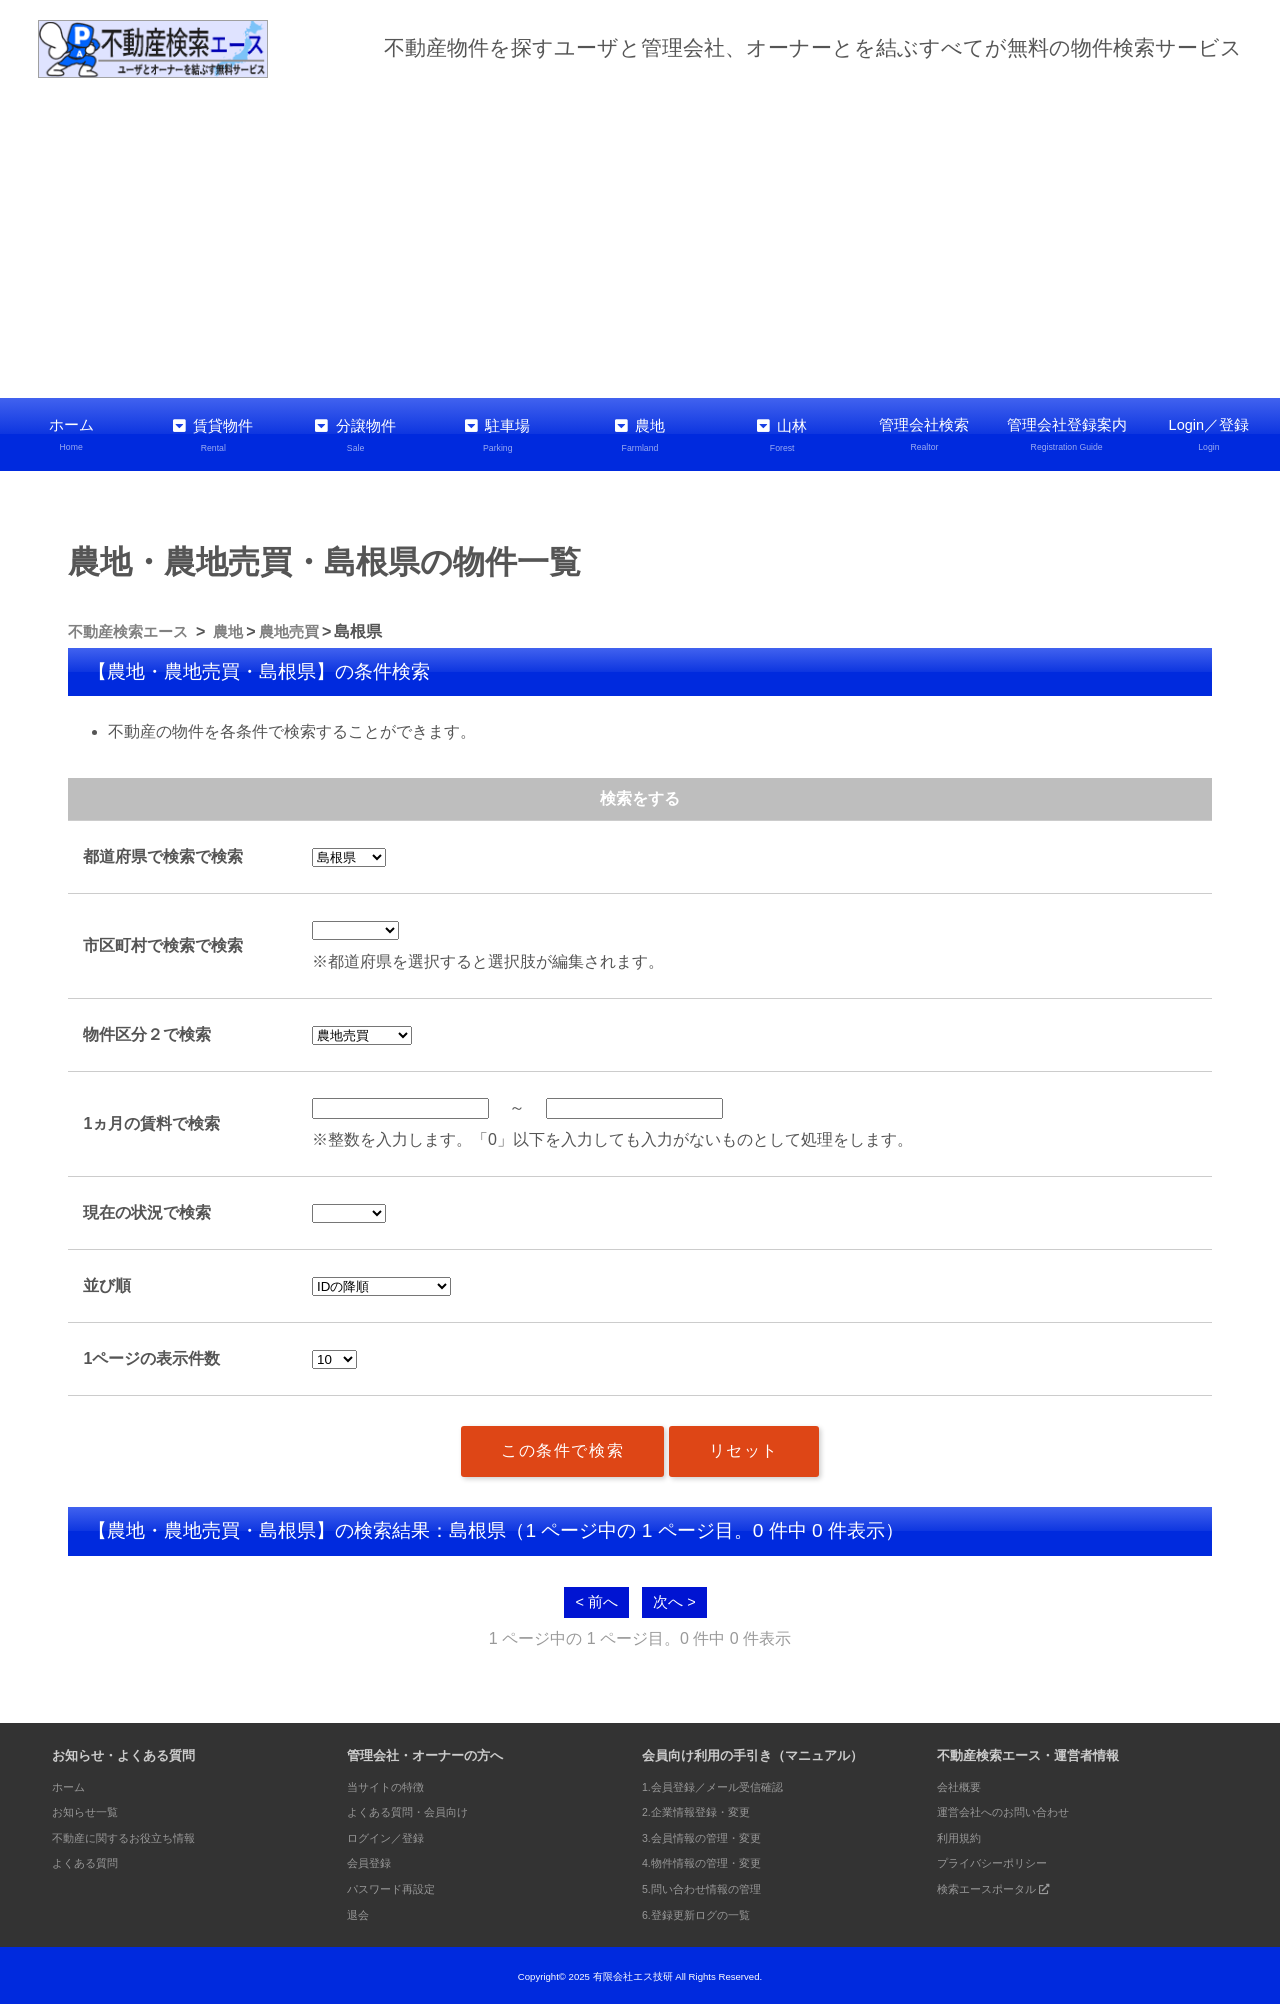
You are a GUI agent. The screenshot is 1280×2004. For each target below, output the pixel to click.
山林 (782, 434)
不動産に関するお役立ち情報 (136, 1835)
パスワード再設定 (399, 1886)
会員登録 (373, 1860)
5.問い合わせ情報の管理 (712, 1886)
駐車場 (498, 434)
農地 (640, 434)
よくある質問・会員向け (418, 1809)
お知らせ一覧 (91, 1809)
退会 (360, 1911)
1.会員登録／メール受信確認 (725, 1784)
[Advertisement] (640, 238)
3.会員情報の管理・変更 (712, 1835)
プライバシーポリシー (1002, 1860)
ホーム (71, 434)
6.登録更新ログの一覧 (706, 1911)
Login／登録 (1209, 434)
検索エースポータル (1004, 1886)
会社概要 (963, 1784)
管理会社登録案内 (1067, 434)
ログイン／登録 (392, 1835)
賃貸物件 (213, 434)
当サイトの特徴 (392, 1784)
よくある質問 (91, 1860)
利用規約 (963, 1835)
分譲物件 (355, 434)
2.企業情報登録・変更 (706, 1809)
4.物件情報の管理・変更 (712, 1860)
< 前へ (595, 1598)
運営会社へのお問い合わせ (1015, 1809)
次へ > (676, 1598)
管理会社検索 (924, 434)
